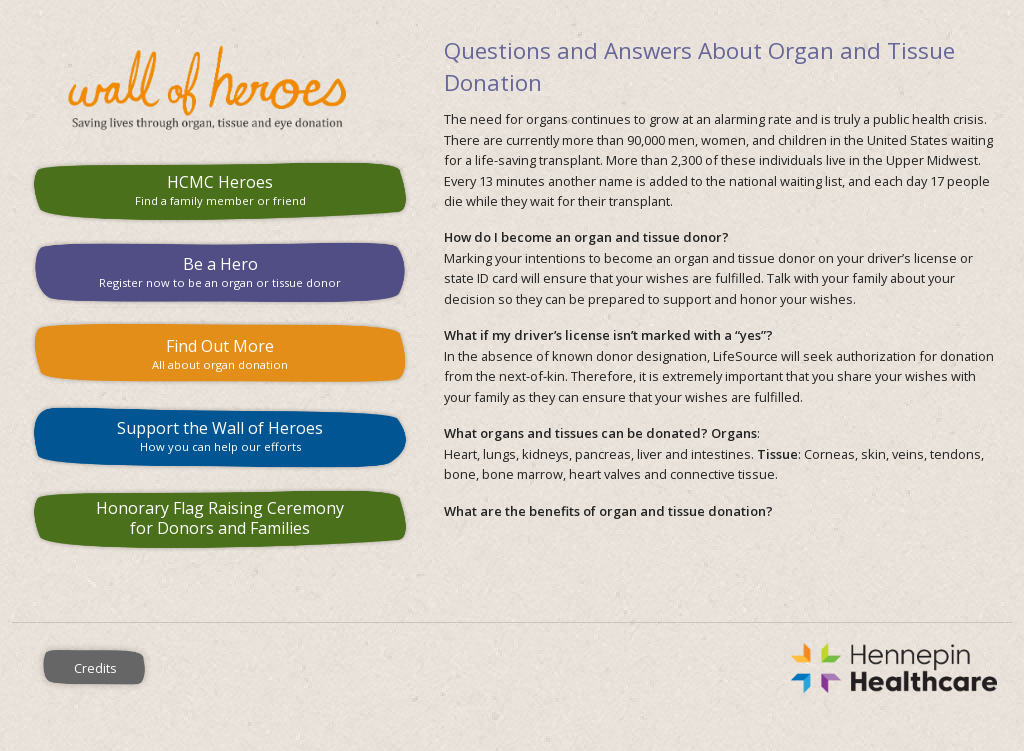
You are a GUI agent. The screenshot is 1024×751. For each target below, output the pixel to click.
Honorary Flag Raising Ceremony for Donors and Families (220, 518)
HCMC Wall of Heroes (220, 88)
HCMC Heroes (220, 189)
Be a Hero (220, 271)
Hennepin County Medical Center (595, 668)
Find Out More (220, 353)
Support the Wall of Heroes (220, 435)
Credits (95, 668)
